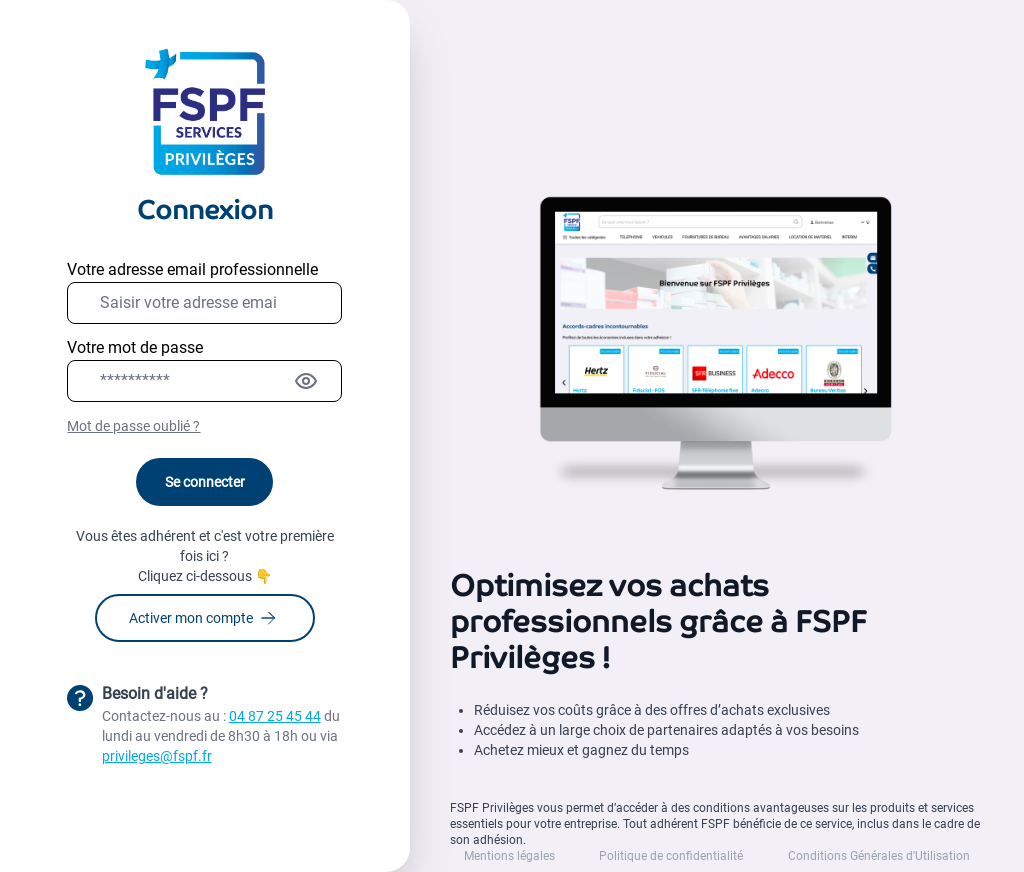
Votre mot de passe (135, 347)
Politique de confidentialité (671, 856)
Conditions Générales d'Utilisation (879, 856)
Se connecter (205, 482)
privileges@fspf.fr (157, 756)
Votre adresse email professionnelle (192, 269)
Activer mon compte (202, 618)
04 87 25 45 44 (275, 716)
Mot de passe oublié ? (133, 426)
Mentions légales (509, 856)
